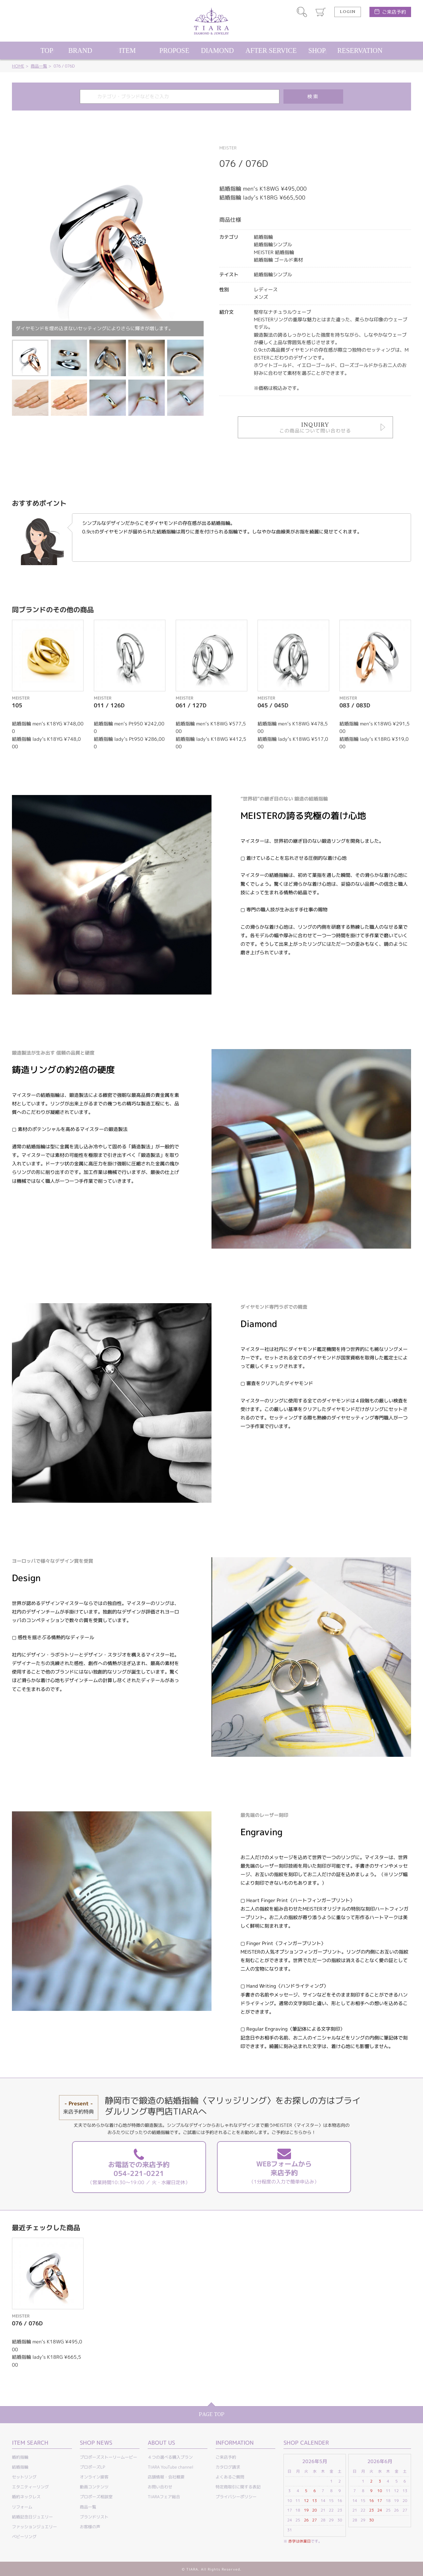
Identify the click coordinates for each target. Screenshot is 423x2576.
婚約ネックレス (26, 2497)
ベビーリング (24, 2537)
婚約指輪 (20, 2457)
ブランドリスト (94, 2517)
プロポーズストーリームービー (108, 2457)
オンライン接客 (94, 2477)
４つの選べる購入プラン (170, 2457)
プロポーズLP (92, 2467)
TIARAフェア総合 (164, 2497)
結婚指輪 (20, 2467)
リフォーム (22, 2507)
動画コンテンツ (94, 2487)
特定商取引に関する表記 (238, 2487)
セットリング (24, 2477)
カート (321, 12)
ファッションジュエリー (34, 2527)
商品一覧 (39, 66)
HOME (18, 66)
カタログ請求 (228, 2467)
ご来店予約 (394, 12)
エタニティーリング (30, 2487)
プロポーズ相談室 (96, 2497)
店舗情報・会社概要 (166, 2477)
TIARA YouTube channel (170, 2467)
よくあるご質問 (230, 2477)
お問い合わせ (160, 2487)
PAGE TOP (211, 2414)
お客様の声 (90, 2527)
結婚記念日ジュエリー (32, 2517)
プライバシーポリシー (236, 2497)
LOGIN (347, 12)
